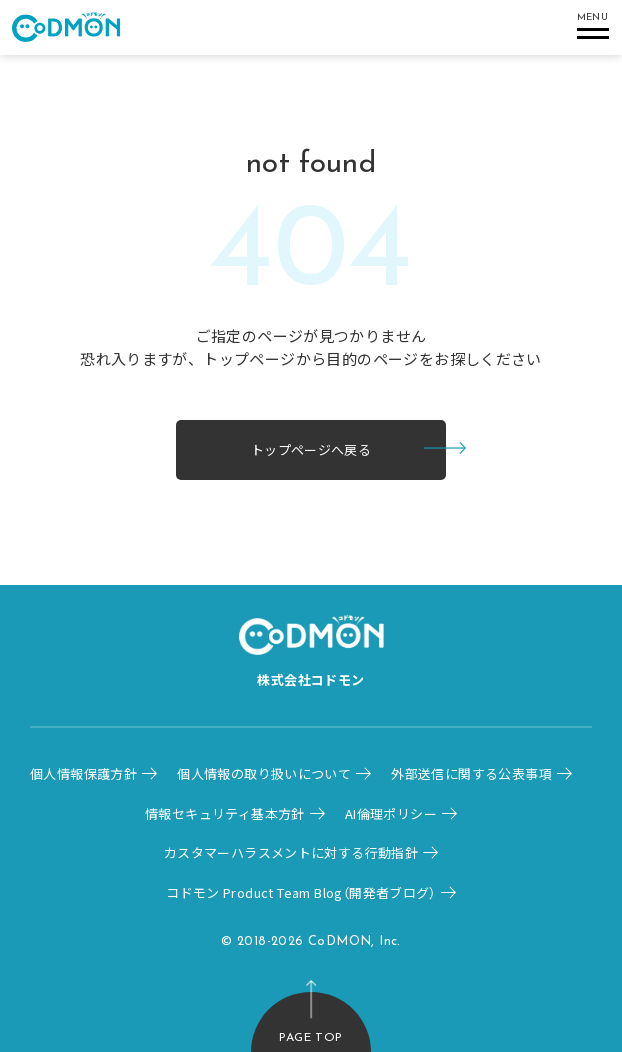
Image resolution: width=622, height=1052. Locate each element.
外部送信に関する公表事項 (471, 773)
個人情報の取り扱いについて (264, 773)
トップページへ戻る (311, 449)
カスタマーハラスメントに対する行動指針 (291, 852)
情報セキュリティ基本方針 (225, 813)
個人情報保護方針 (83, 773)
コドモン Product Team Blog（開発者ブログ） (301, 892)
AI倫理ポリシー (391, 813)
